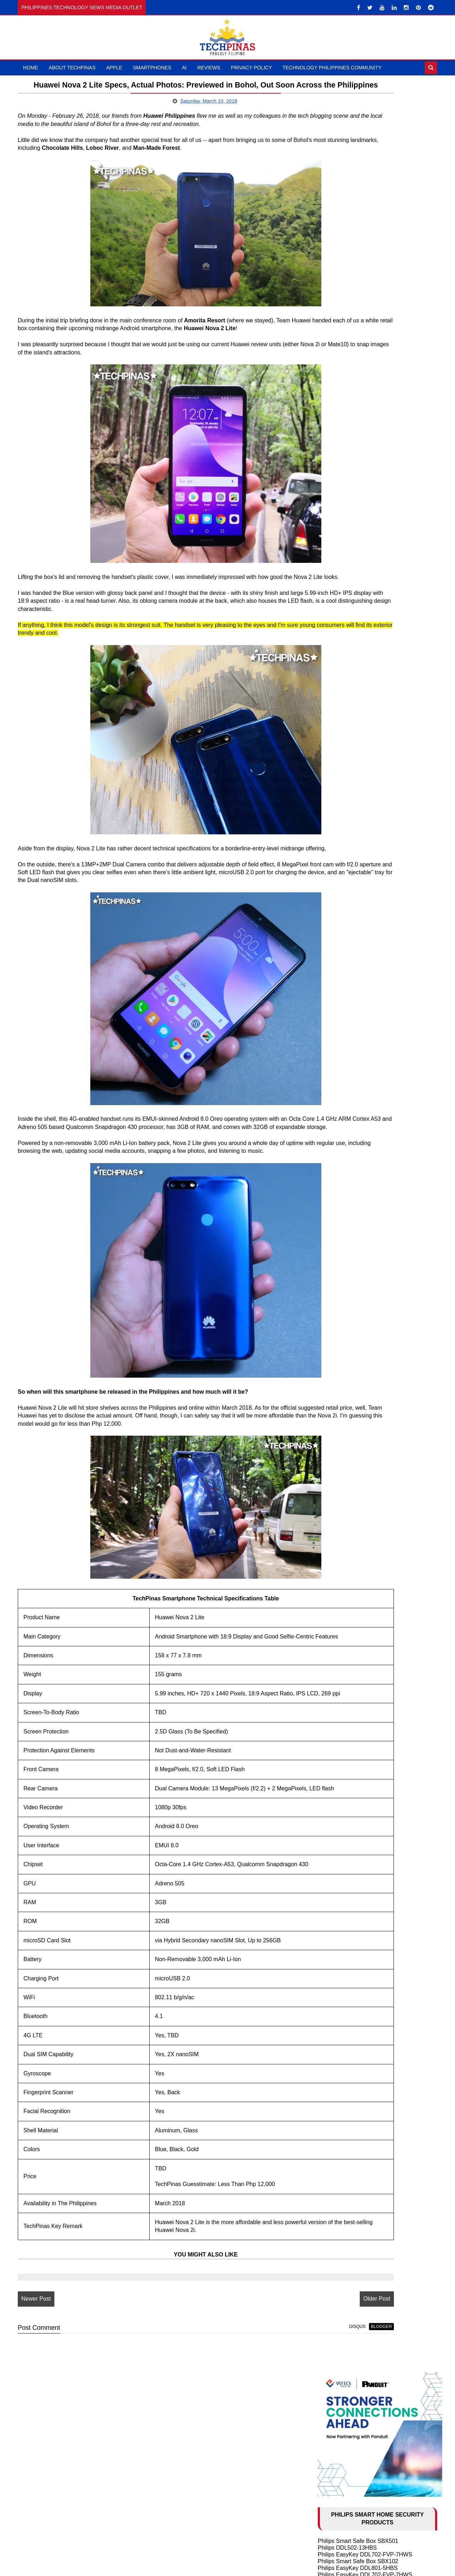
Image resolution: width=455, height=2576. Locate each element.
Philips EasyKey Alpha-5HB (352, 364)
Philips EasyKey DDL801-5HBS (358, 275)
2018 (333, 1499)
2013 (333, 2002)
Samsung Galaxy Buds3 (348, 1011)
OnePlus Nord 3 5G (343, 849)
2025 (333, 1442)
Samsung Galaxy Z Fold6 (350, 712)
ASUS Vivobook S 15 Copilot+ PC (360, 997)
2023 (333, 1458)
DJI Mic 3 (330, 977)
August (343, 1541)
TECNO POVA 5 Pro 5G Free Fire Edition (370, 869)
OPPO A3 (330, 705)
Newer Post (36, 2376)
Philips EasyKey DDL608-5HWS (358, 371)
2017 (333, 1969)
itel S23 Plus (333, 773)
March (342, 1582)
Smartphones (152, 67)
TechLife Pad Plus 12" (345, 991)
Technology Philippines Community (332, 67)
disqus (262, 2403)
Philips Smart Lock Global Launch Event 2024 (376, 316)
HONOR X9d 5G (339, 630)
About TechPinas (72, 67)
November (347, 1516)
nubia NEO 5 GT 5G (343, 616)
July (339, 1549)
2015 (333, 1985)
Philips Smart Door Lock (348, 384)
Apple (114, 67)
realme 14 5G (335, 657)
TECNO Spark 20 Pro (345, 883)
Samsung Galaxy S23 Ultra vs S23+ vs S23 (373, 1374)
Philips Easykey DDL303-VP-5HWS (363, 398)
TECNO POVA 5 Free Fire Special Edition (370, 876)
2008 (333, 2043)
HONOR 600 (334, 610)
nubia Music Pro (338, 644)
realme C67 (332, 815)
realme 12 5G (335, 767)
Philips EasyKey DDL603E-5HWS (360, 411)
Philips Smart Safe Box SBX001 (358, 357)
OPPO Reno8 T (338, 862)
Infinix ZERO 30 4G (342, 917)
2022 (333, 1466)
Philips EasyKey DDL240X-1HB (358, 309)
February (345, 1952)
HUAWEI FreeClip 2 (343, 963)
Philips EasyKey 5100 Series (354, 418)
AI (184, 67)
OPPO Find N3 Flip (342, 821)
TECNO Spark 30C (342, 671)
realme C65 (332, 732)
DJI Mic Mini (333, 1018)
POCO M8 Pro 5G (341, 623)
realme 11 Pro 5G (340, 896)
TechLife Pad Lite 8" (343, 984)
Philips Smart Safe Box (347, 377)
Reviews (208, 67)
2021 (333, 1475)
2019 (333, 1491)
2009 (333, 2035)
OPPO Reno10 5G (341, 835)
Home (30, 67)
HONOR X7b (334, 787)
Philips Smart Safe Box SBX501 (358, 248)
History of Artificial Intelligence (356, 1271)
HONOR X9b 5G (339, 807)
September (348, 1533)
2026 (333, 1434)
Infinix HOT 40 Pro (341, 910)
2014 (333, 1993)
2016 (333, 1977)
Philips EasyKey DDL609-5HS (356, 323)
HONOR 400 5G (338, 651)
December (347, 1508)
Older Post (281, 2376)
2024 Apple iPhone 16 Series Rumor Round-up (377, 1291)
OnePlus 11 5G (337, 842)
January (344, 1960)
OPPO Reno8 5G (340, 855)
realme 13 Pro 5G (340, 698)
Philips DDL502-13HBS (347, 255)
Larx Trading (333, 452)
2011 (333, 2018)
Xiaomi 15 (330, 637)
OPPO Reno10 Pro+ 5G (348, 828)
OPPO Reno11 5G (341, 801)
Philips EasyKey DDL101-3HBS (358, 295)
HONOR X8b (334, 794)
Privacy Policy (251, 67)
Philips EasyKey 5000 (345, 330)
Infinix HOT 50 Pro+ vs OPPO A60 (361, 678)
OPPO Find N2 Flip (342, 1380)
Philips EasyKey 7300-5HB (352, 391)
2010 (333, 2026)
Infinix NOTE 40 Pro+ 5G (349, 746)
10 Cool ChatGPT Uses (347, 1278)
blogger (286, 2403)
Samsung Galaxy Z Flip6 (349, 719)
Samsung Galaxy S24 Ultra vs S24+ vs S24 (373, 1326)
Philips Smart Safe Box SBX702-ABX (365, 350)
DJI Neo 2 (330, 970)
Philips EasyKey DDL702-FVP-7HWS (365, 261)
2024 (333, 1450)
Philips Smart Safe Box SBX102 (358, 268)
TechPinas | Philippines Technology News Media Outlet (250, 2568)
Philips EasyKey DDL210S (351, 425)
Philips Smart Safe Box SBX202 (358, 302)
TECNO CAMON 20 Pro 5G (353, 890)
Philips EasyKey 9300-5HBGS (356, 432)
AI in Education (337, 1285)
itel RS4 (328, 753)
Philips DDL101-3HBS (346, 405)
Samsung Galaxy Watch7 (350, 1004)
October (344, 1524)
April (339, 1574)
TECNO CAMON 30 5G (348, 760)
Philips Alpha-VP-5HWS (348, 439)
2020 (333, 1483)
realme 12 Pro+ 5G (342, 780)
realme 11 (330, 903)
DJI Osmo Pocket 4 (342, 957)
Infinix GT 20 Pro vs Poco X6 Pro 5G (364, 726)
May (339, 1566)
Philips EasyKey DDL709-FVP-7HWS (365, 446)
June (340, 1557)
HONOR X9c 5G (338, 664)
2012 (333, 2010)
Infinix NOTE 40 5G (342, 740)
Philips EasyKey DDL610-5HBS (358, 289)
